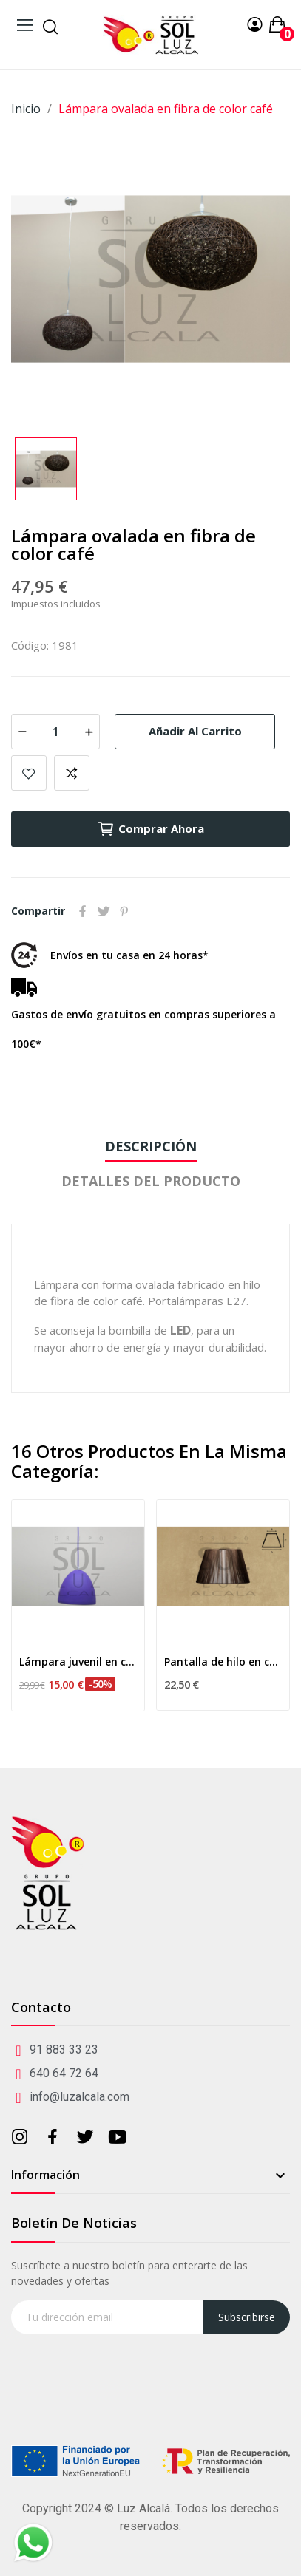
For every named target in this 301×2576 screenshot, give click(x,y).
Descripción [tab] (151, 1146)
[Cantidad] (55, 731)
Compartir (82, 911)
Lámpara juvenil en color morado (78, 1662)
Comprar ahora (150, 829)
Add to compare (71, 773)
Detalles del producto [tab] (150, 1181)
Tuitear (103, 911)
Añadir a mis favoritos (28, 773)
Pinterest (124, 911)
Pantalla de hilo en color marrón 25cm (223, 1662)
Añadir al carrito (195, 730)
